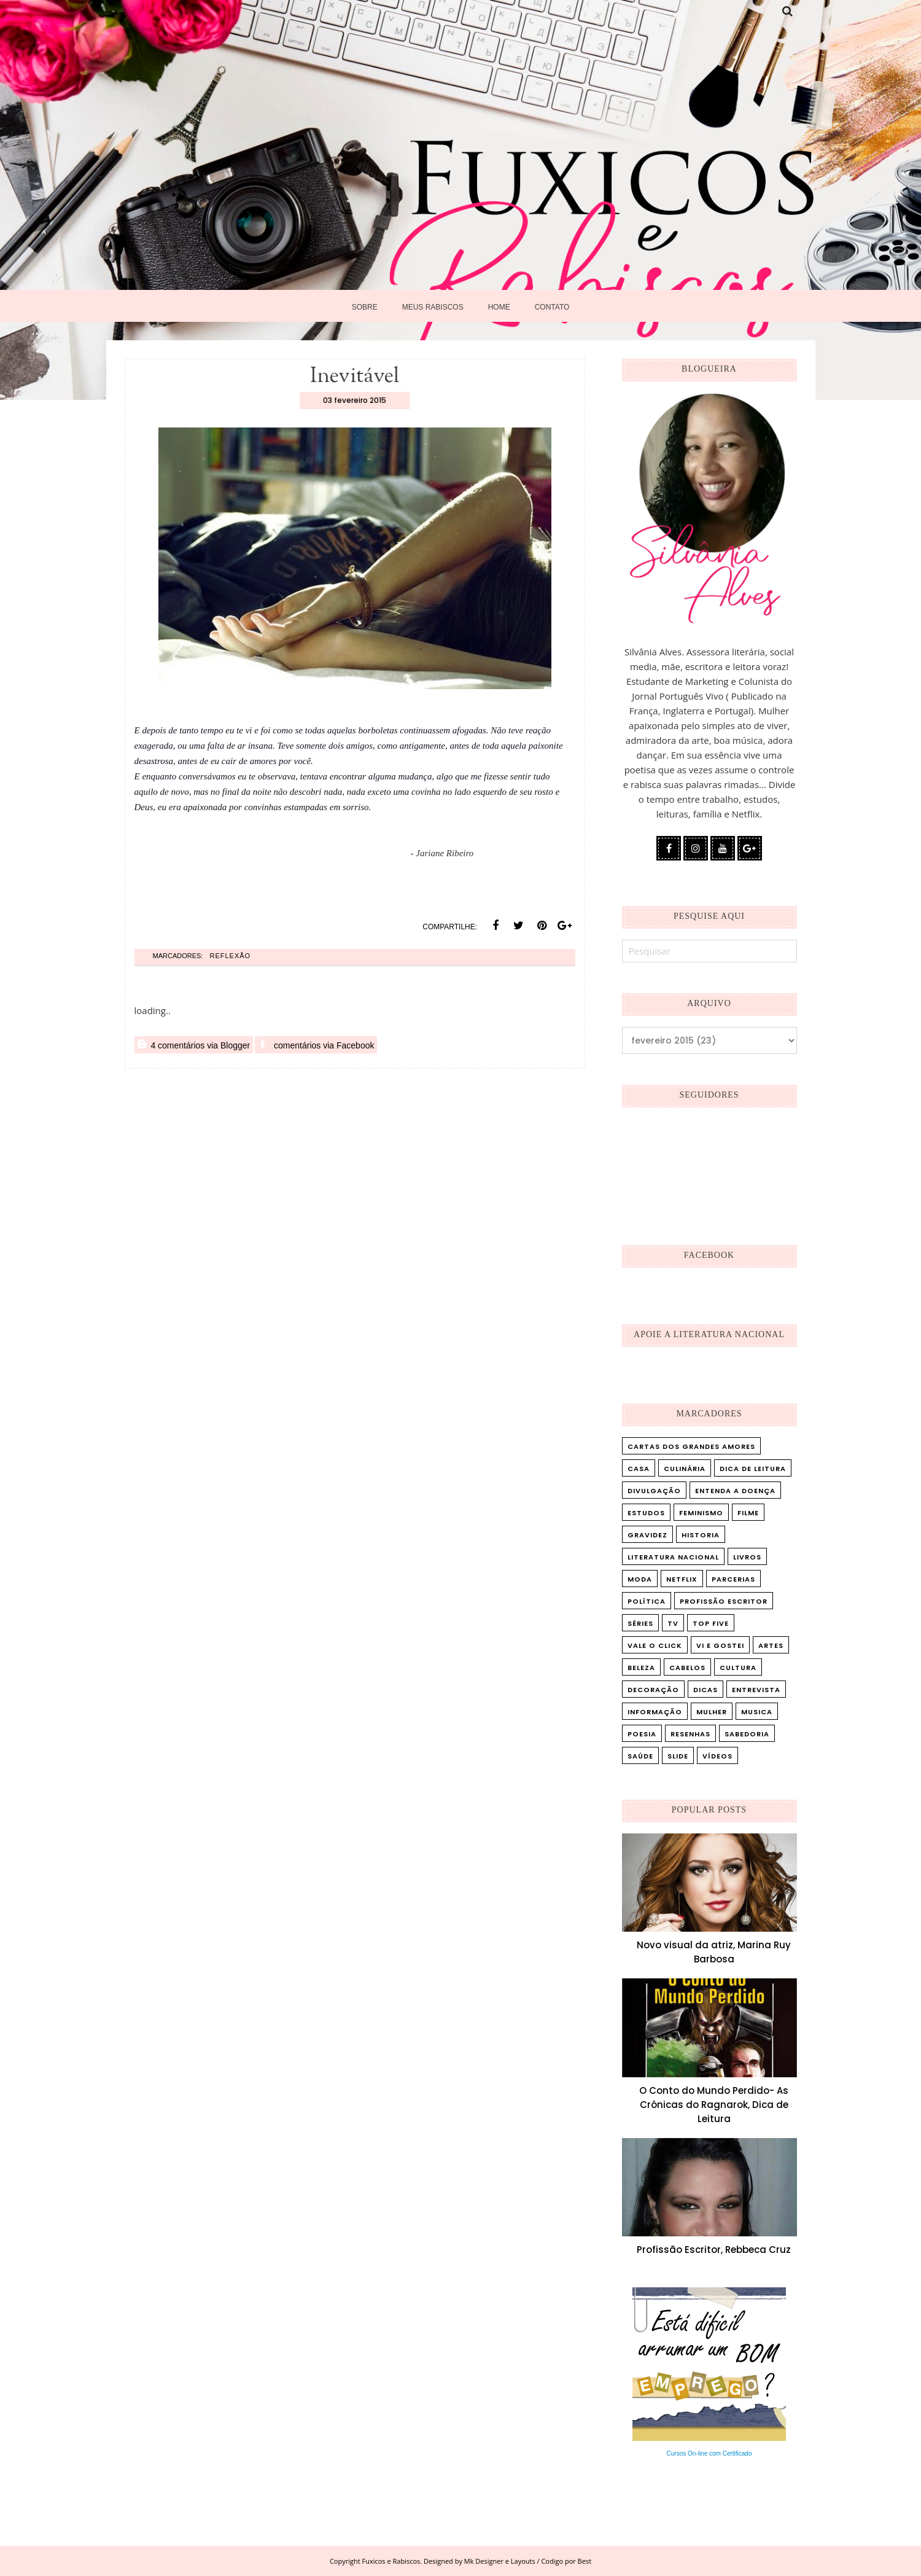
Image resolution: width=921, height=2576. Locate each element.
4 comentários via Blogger (194, 1044)
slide (677, 1756)
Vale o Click (655, 1645)
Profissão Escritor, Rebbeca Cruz (714, 2249)
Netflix (682, 1579)
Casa (639, 1468)
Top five (711, 1623)
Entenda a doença (735, 1491)
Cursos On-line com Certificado (709, 2453)
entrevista (756, 1690)
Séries (640, 1623)
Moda (640, 1579)
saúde (640, 1756)
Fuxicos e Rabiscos (391, 2561)
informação (655, 1712)
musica (756, 1712)
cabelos (687, 1667)
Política (647, 1601)
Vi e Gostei (720, 1645)
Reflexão (230, 955)
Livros (747, 1557)
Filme (748, 1513)
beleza (641, 1667)
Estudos (646, 1513)
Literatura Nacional (673, 1557)
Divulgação (654, 1491)
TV (672, 1623)
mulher (711, 1712)
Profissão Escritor (724, 1601)
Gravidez (647, 1535)
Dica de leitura (753, 1468)
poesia (642, 1734)
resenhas (690, 1734)
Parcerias (733, 1579)
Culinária (684, 1468)
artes (770, 1645)
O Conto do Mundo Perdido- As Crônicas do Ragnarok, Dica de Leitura (713, 2104)
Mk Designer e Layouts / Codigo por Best (527, 2561)
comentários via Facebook (316, 1044)
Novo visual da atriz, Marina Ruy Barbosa (714, 1951)
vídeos (717, 1756)
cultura (738, 1667)
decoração (653, 1690)
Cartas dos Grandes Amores (691, 1446)
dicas (705, 1690)
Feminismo (701, 1513)
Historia (701, 1535)
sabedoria (747, 1734)
